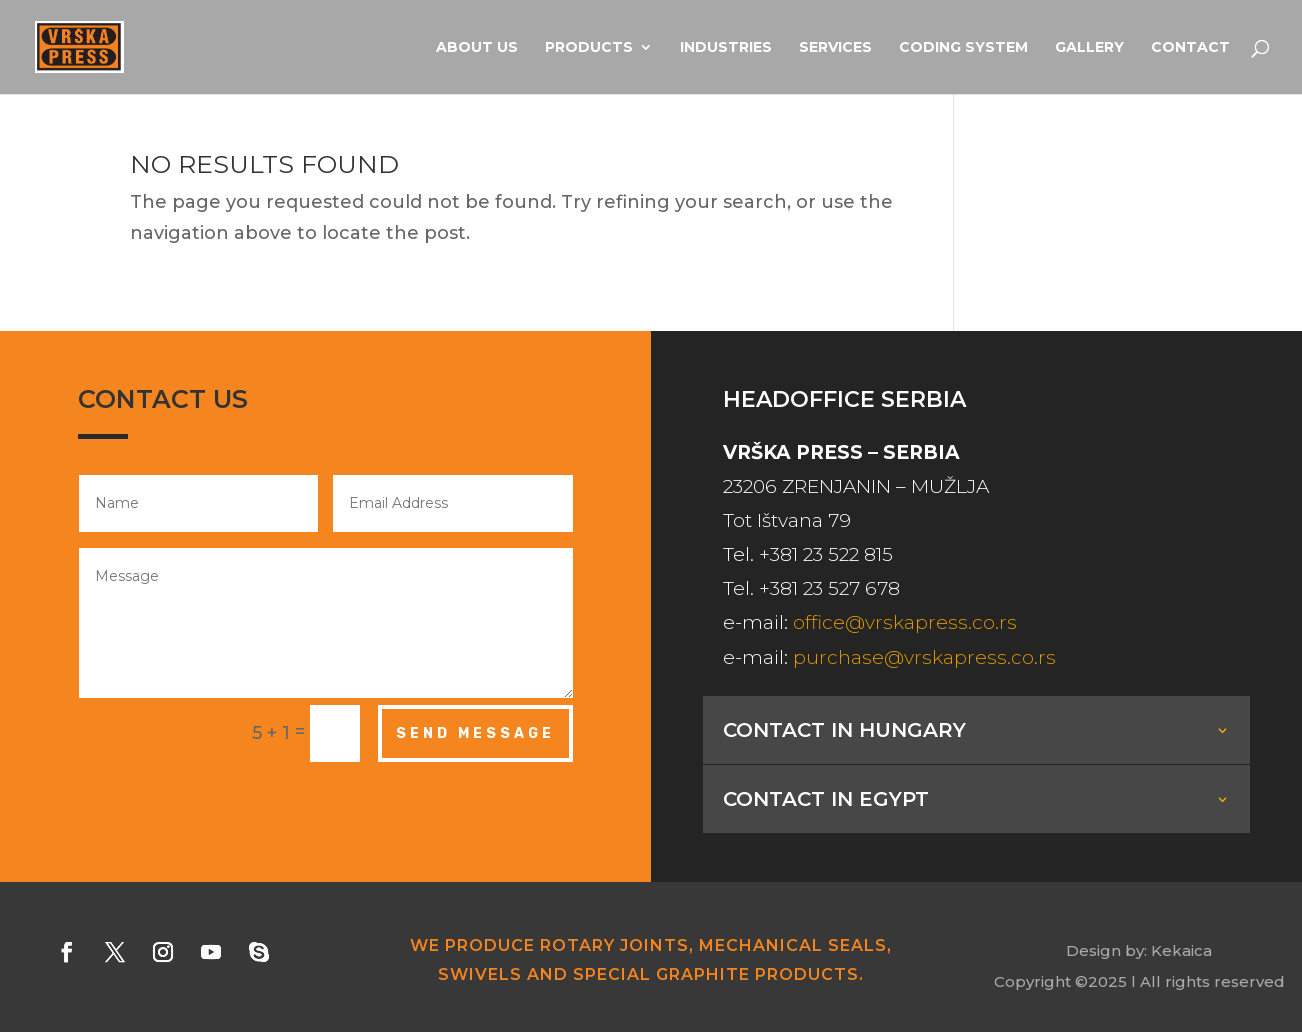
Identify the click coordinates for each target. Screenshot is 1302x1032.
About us (477, 48)
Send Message (475, 733)
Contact (1190, 48)
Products (589, 48)
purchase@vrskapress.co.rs (924, 657)
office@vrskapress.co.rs (905, 622)
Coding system (963, 48)
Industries (726, 48)
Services (835, 48)
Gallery (1089, 48)
